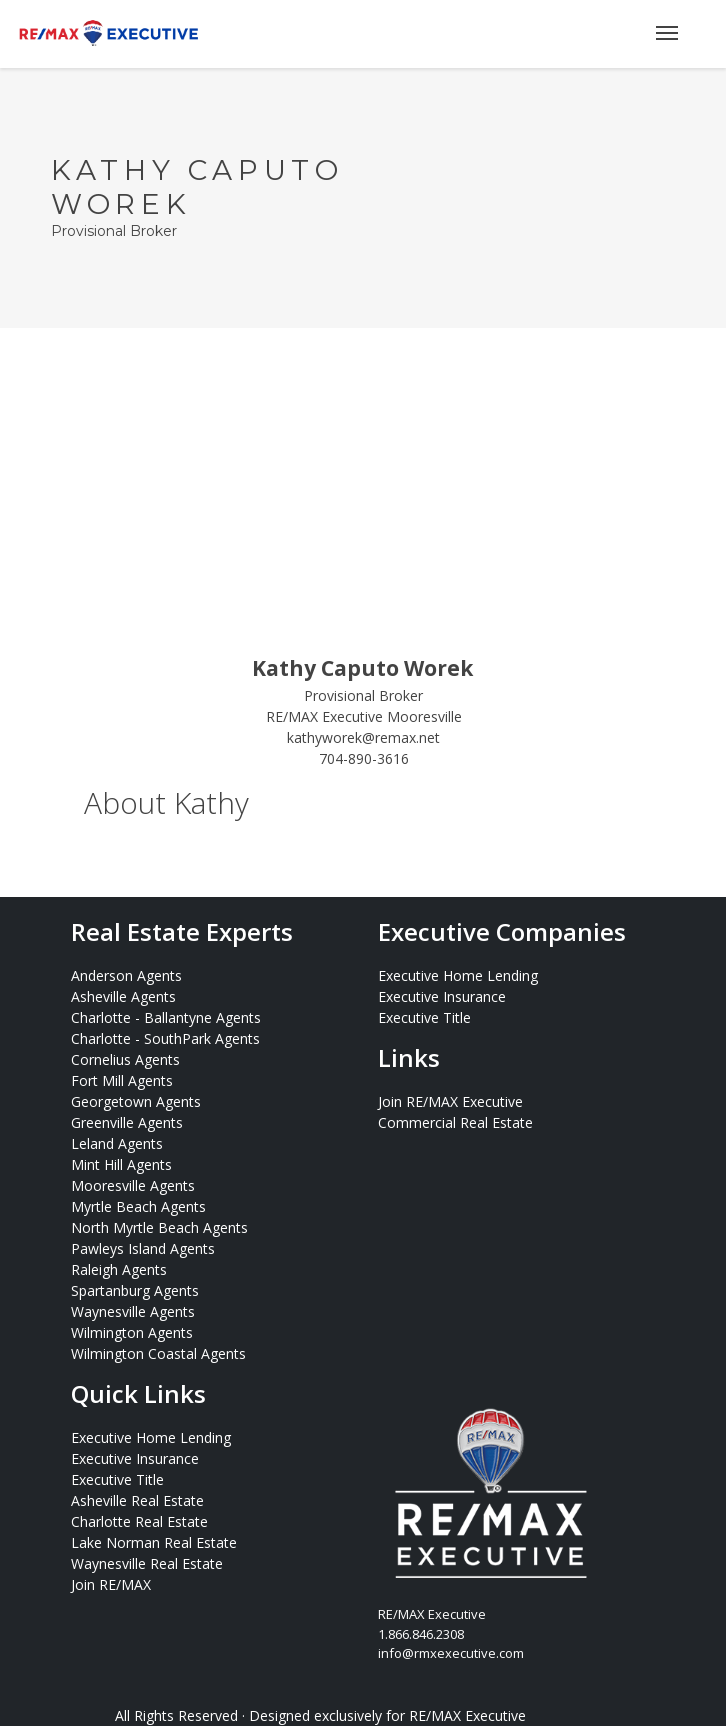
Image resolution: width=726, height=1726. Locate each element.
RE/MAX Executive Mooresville (364, 716)
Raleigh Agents (119, 1269)
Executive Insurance (442, 996)
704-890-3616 (364, 758)
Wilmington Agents (132, 1332)
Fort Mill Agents (122, 1080)
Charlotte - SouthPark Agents (165, 1038)
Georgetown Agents (136, 1101)
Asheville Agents (123, 996)
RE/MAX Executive (467, 1715)
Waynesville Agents (133, 1311)
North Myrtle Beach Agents (159, 1227)
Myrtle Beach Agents (138, 1206)
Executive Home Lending (458, 975)
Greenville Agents (127, 1122)
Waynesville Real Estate (147, 1563)
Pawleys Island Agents (143, 1248)
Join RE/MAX (111, 1584)
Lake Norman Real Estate (154, 1542)
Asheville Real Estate (137, 1500)
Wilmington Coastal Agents (158, 1353)
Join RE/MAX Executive (450, 1101)
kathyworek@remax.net (363, 737)
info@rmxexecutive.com (451, 1653)
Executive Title (424, 1017)
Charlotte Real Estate (139, 1521)
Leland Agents (117, 1143)
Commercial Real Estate (455, 1122)
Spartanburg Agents (135, 1290)
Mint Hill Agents (121, 1164)
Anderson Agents (126, 975)
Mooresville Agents (133, 1185)
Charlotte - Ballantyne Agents (166, 1017)
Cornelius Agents (125, 1059)
